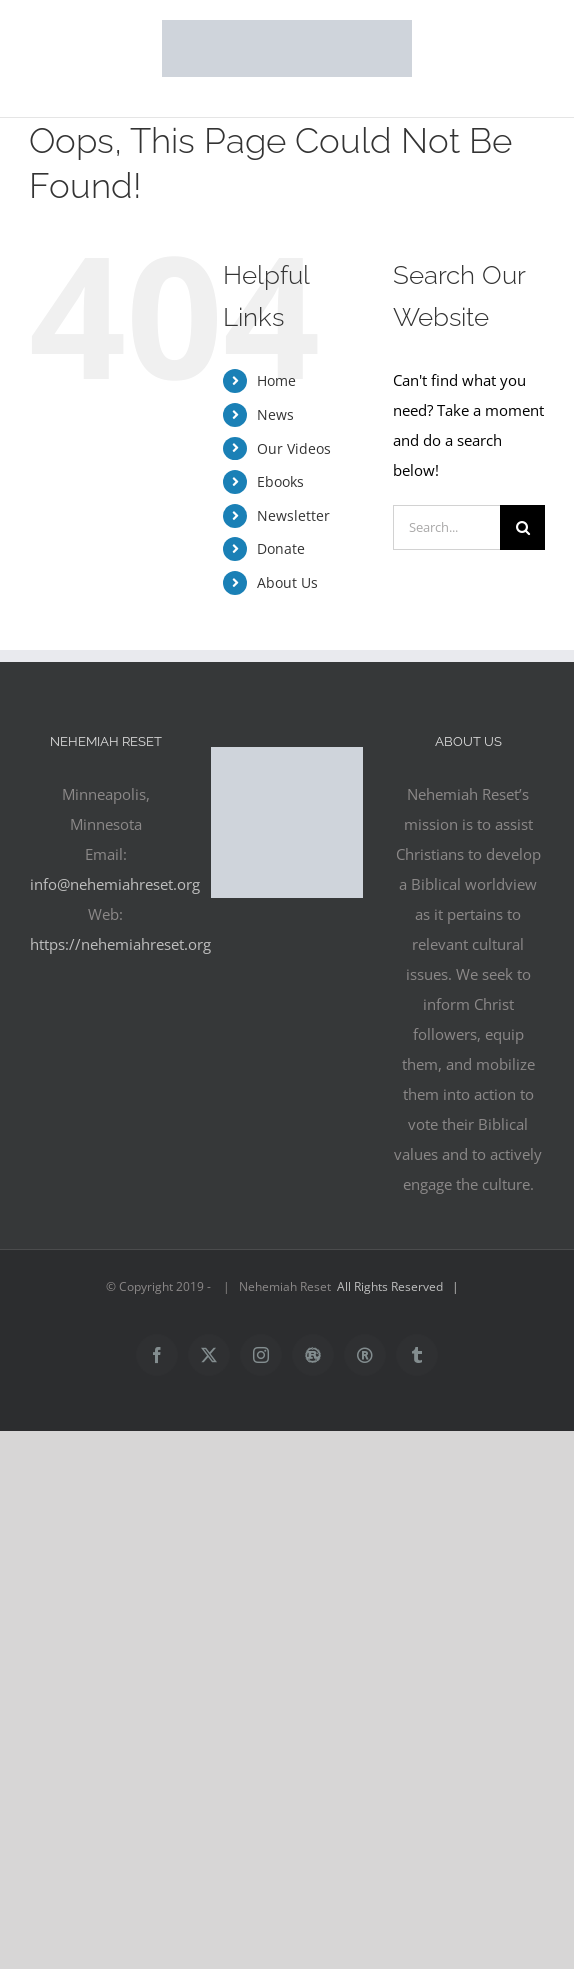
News (275, 414)
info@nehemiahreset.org (115, 884)
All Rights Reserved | (401, 1286)
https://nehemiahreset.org (120, 944)
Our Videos (294, 448)
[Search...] (446, 527)
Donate (281, 548)
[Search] (522, 527)
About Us (287, 582)
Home (276, 380)
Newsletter (293, 515)
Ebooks (280, 481)
